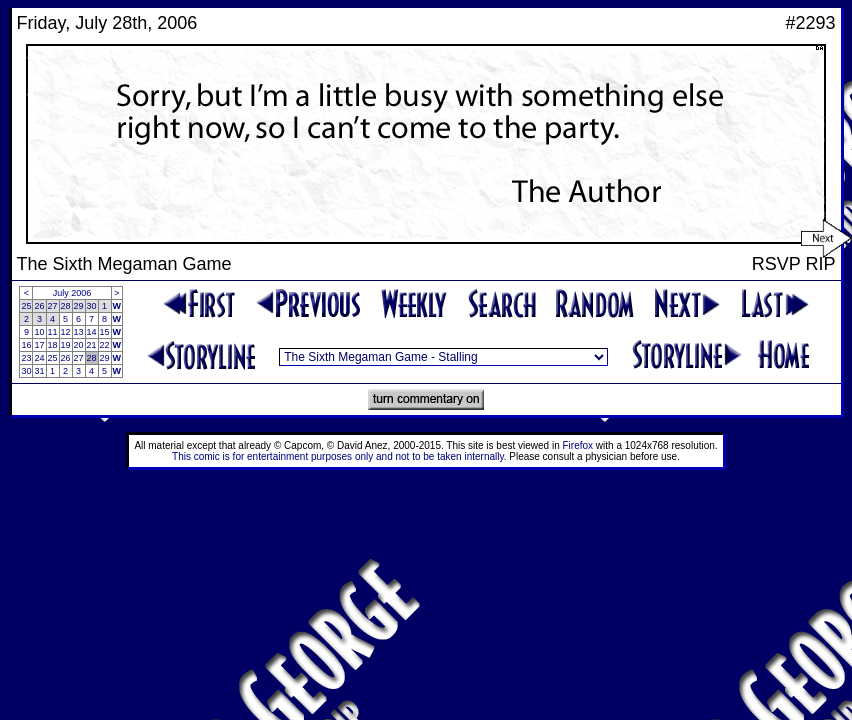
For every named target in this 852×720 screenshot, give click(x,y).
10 (39, 332)
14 (92, 332)
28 (66, 306)
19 (66, 345)
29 (79, 306)
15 (105, 332)
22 (105, 345)
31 (39, 371)
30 (92, 306)
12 (66, 332)
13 (79, 332)
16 (26, 345)
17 (39, 345)
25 (26, 306)
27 (53, 306)
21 (92, 345)
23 (26, 358)
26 (39, 306)
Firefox (578, 445)
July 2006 (72, 293)
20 (79, 345)
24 (39, 358)
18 (53, 345)
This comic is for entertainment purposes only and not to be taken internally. (339, 456)
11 (53, 332)
